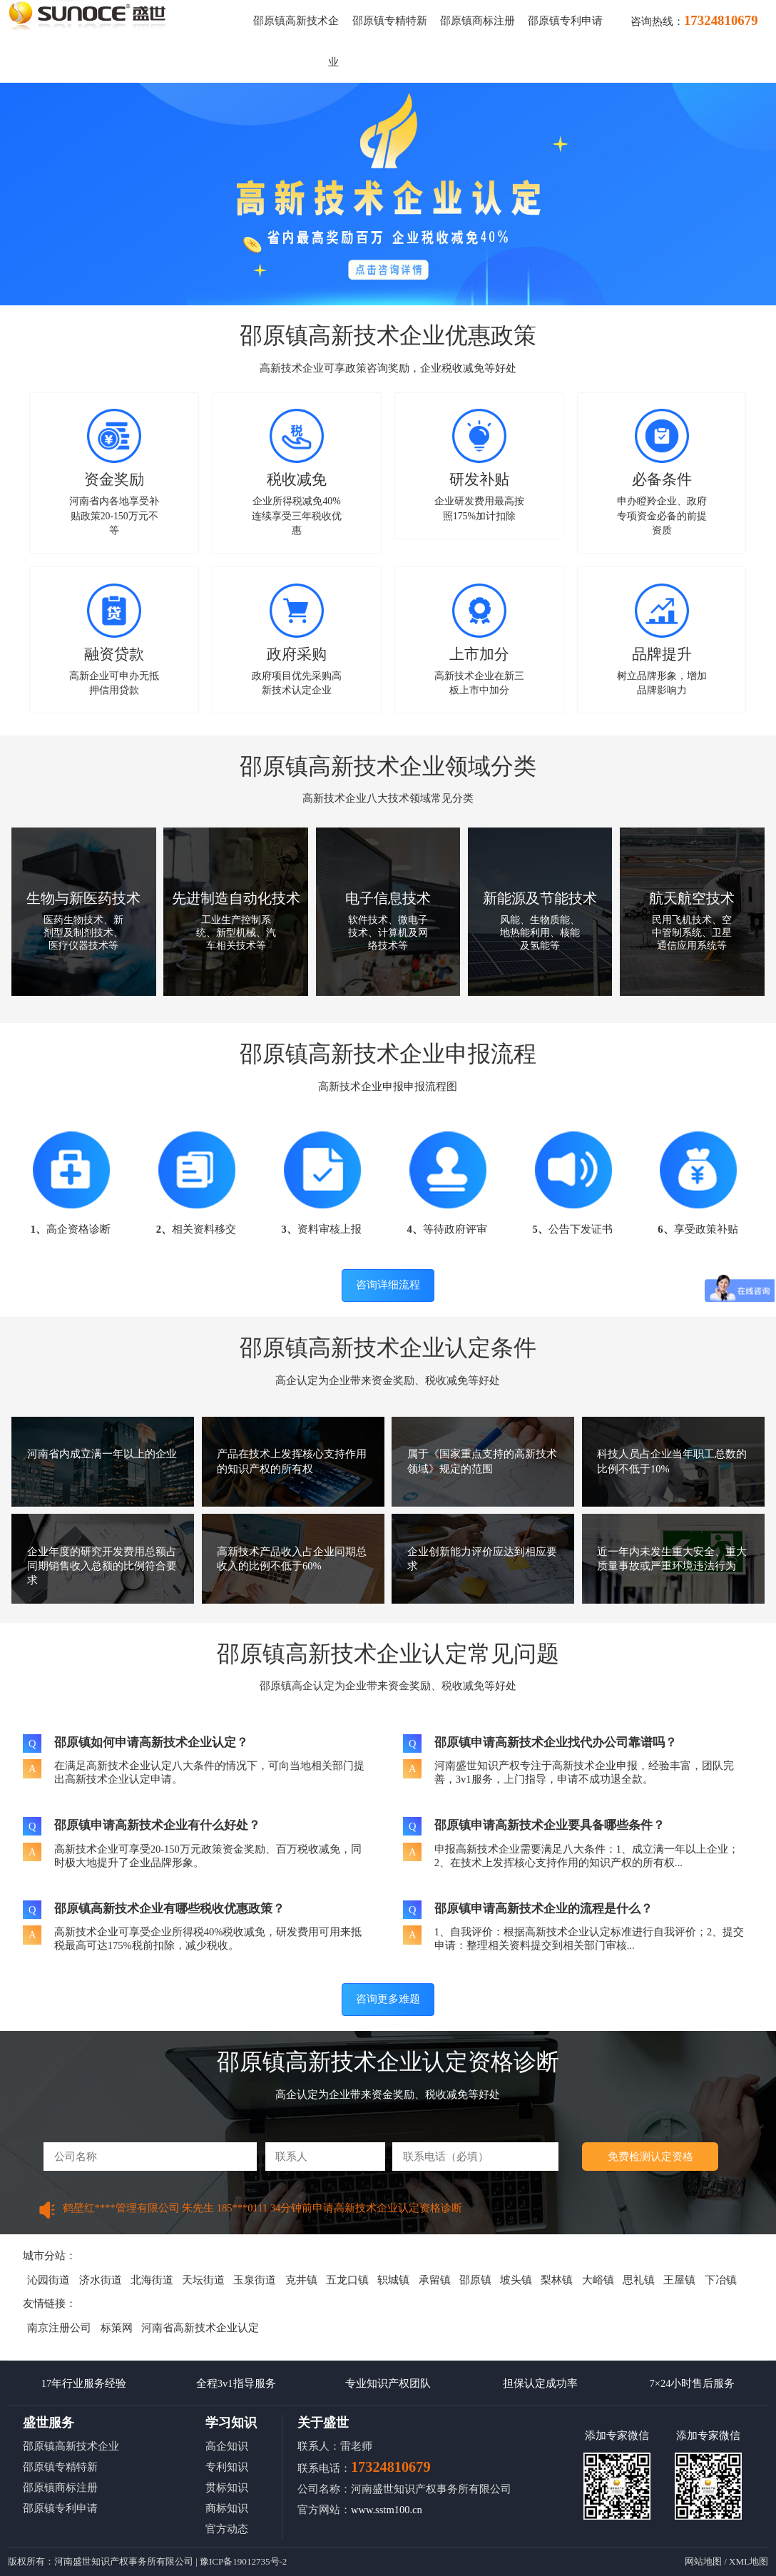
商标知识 (226, 2508)
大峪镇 (598, 2280)
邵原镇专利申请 (565, 20)
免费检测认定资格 (650, 2156)
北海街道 (152, 2280)
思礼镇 (639, 2280)
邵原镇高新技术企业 (71, 2446)
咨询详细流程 (388, 1284)
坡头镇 (516, 2280)
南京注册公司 (59, 2327)
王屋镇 (679, 2280)
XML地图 (748, 2561)
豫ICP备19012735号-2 (243, 2561)
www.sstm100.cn (386, 2509)
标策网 (117, 2327)
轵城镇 (393, 2280)
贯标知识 (226, 2487)
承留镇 (435, 2280)
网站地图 (703, 2561)
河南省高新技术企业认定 (200, 2327)
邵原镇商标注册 (477, 20)
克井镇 (301, 2280)
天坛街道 (203, 2280)
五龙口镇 (347, 2280)
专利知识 (226, 2467)
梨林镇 (557, 2280)
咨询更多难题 (388, 1999)
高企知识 (226, 2446)
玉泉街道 (254, 2280)
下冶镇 (721, 2280)
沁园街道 (48, 2280)
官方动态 (226, 2529)
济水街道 (100, 2280)
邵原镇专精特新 (389, 20)
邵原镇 (475, 2280)
